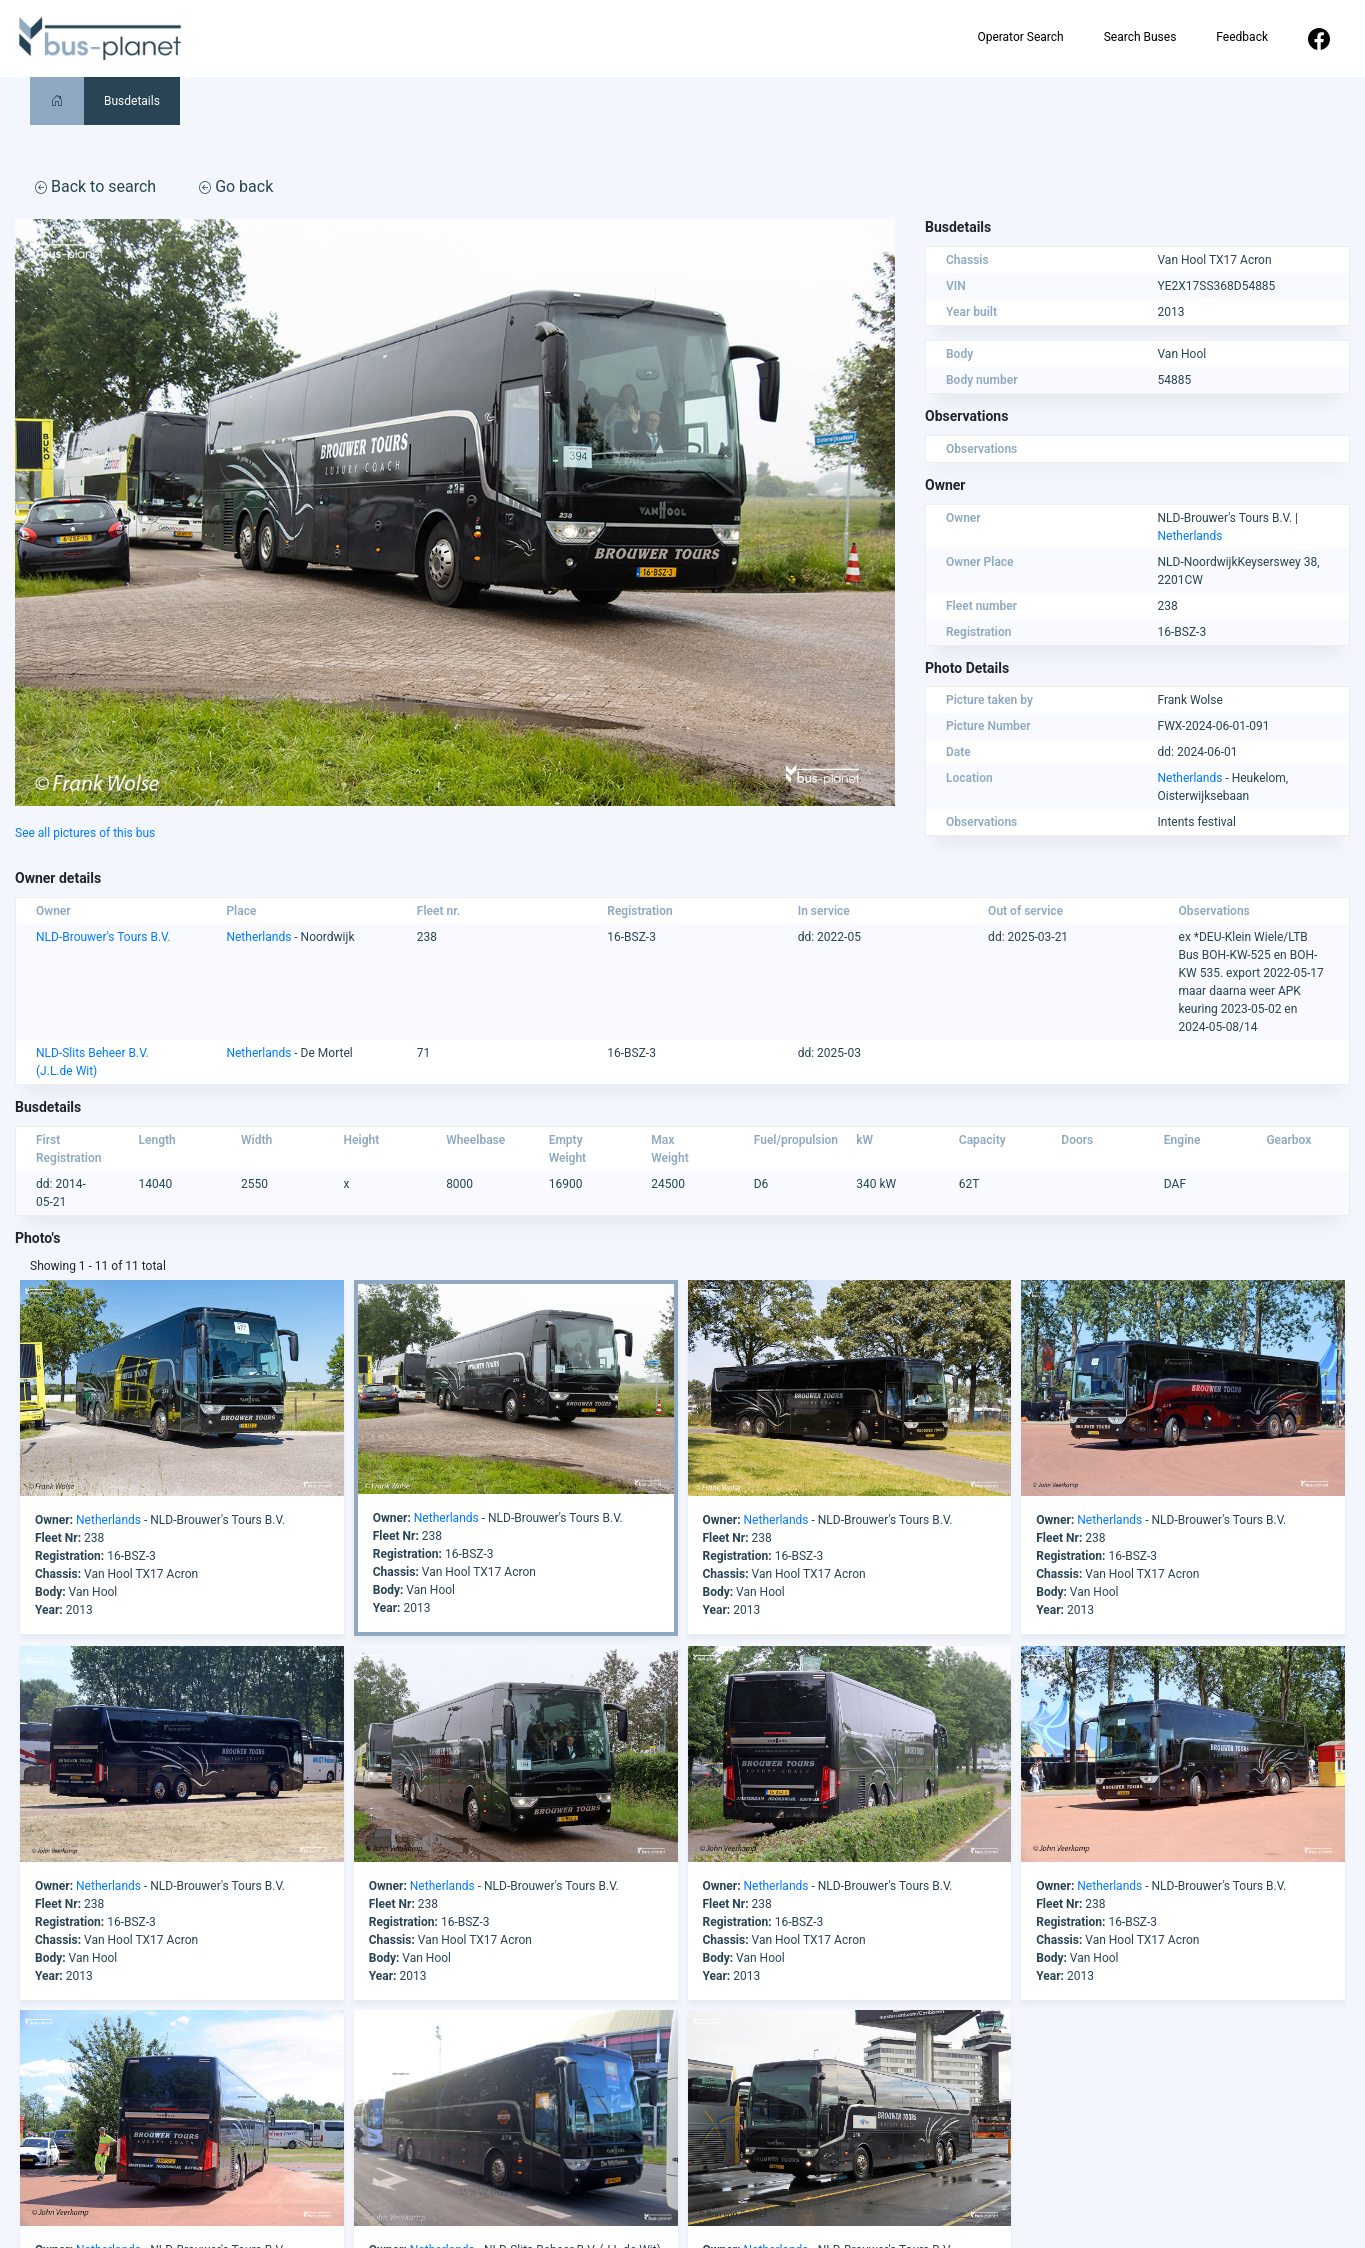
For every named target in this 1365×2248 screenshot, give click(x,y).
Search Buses (1140, 37)
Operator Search (1020, 37)
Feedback (1242, 37)
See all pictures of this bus (85, 833)
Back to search (95, 186)
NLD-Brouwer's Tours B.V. (103, 937)
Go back (236, 186)
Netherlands (1190, 536)
